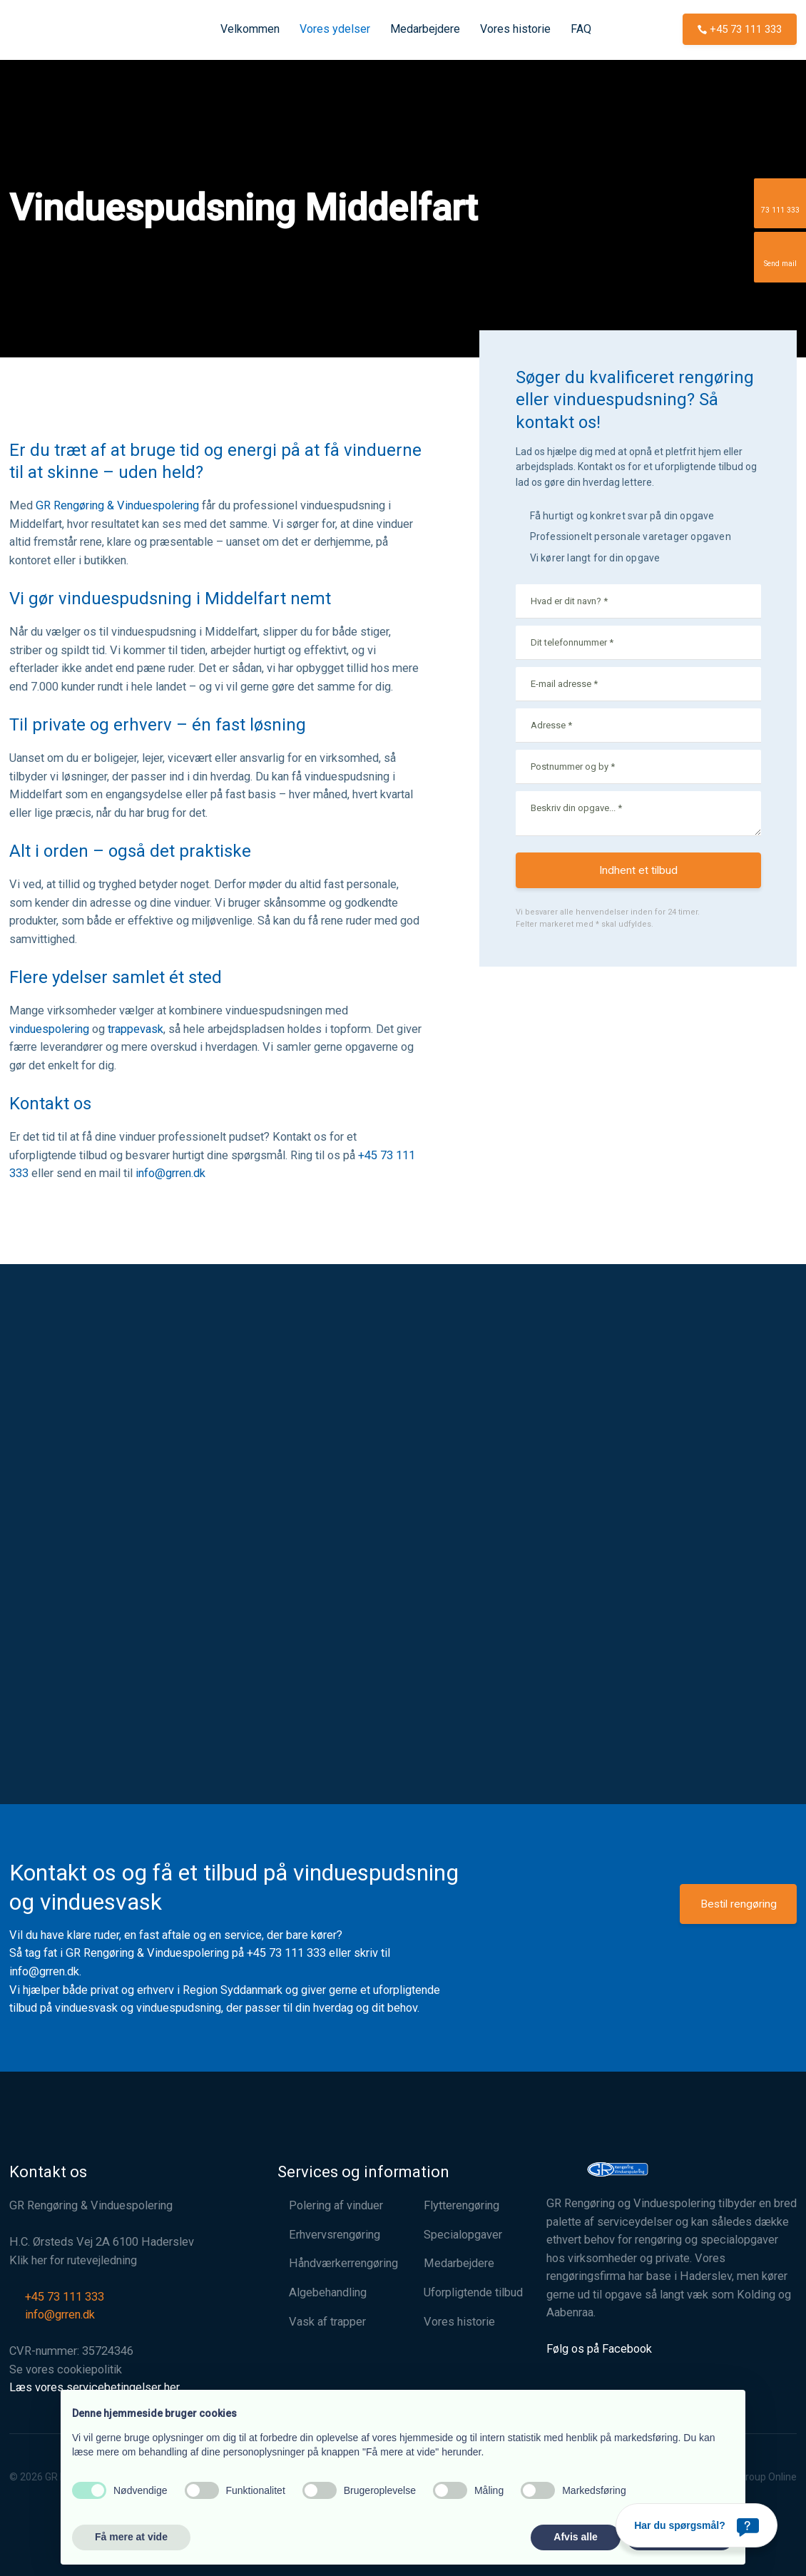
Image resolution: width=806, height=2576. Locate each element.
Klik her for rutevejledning (73, 2260)
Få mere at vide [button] (131, 2536)
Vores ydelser (335, 29)
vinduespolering (49, 1029)
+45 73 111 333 (286, 1953)
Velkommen (250, 29)
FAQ (581, 29)
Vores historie (515, 29)
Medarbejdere (425, 29)
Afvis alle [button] (575, 2536)
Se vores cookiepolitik (65, 2369)
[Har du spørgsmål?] (696, 2525)
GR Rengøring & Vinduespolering (117, 505)
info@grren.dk (170, 1173)
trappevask (135, 1029)
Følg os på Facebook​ (599, 2349)
